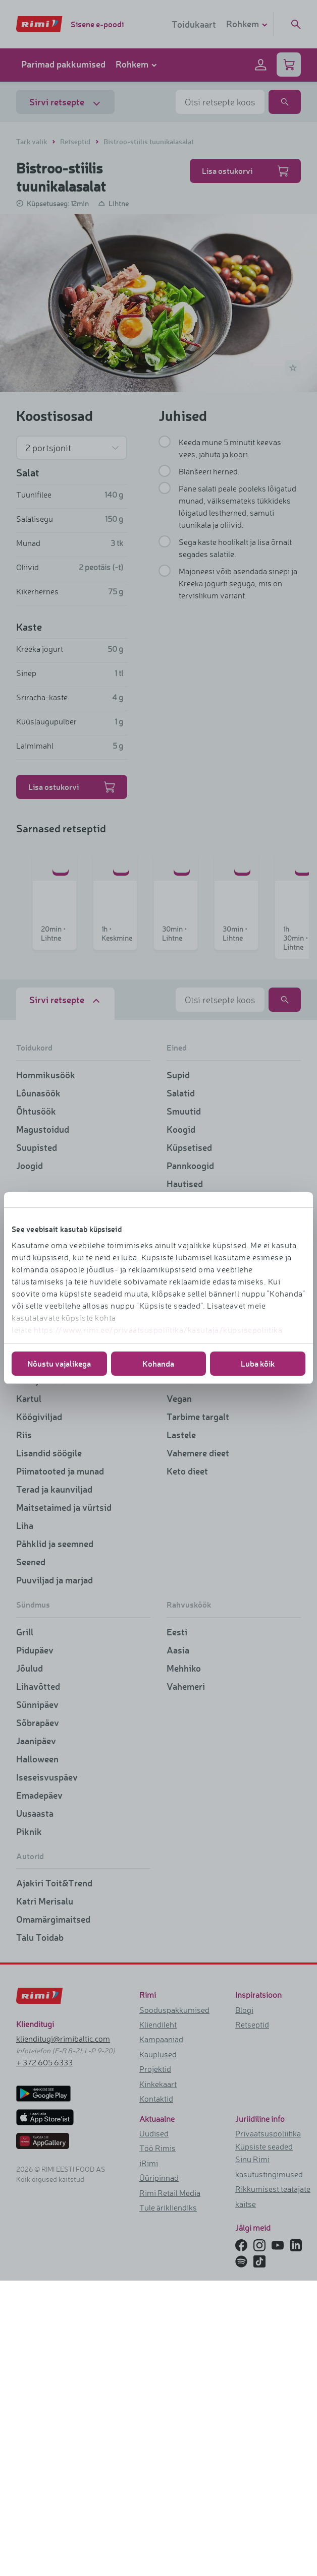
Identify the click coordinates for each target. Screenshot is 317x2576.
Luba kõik (258, 1363)
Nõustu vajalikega (59, 1363)
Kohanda (158, 1363)
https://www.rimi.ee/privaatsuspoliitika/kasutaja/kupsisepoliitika (158, 1330)
